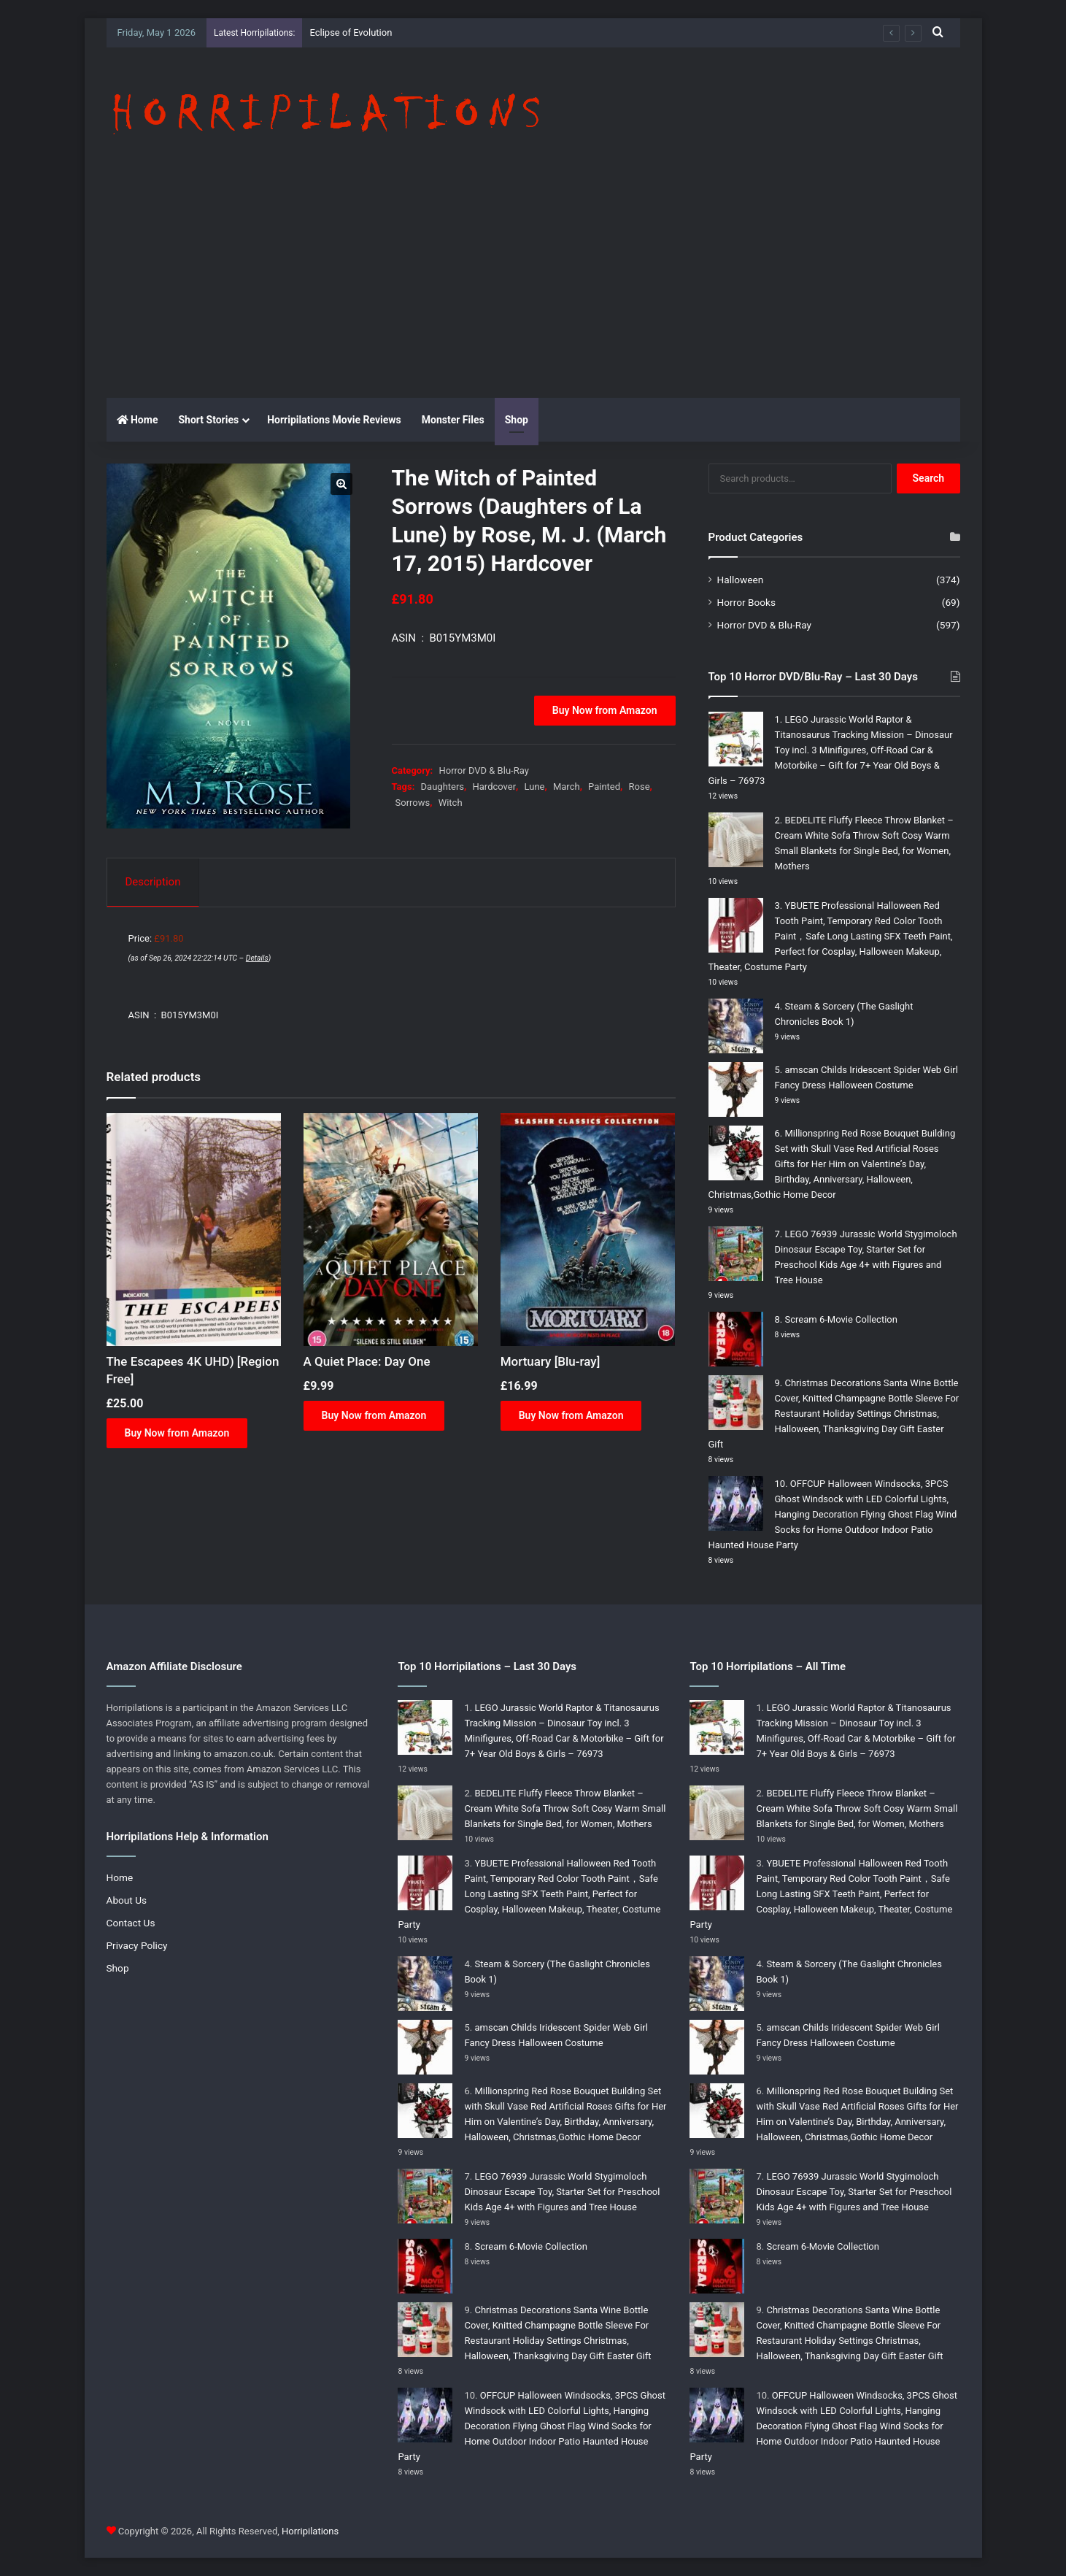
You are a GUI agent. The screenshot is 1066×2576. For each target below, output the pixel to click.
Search (929, 478)
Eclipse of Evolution (350, 32)
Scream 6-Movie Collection (840, 1319)
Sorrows (412, 802)
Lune (535, 786)
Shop (516, 420)
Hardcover (495, 786)
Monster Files (453, 420)
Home (137, 420)
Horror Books (746, 602)
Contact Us (131, 1923)
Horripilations (310, 2531)
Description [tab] (153, 881)
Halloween (740, 579)
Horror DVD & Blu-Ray (483, 770)
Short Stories (208, 420)
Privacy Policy (137, 1945)
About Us (127, 1900)
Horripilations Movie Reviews (334, 420)
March (566, 786)
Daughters (443, 786)
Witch (451, 802)
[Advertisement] (533, 288)
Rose (639, 786)
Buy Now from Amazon (604, 710)
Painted (604, 786)
